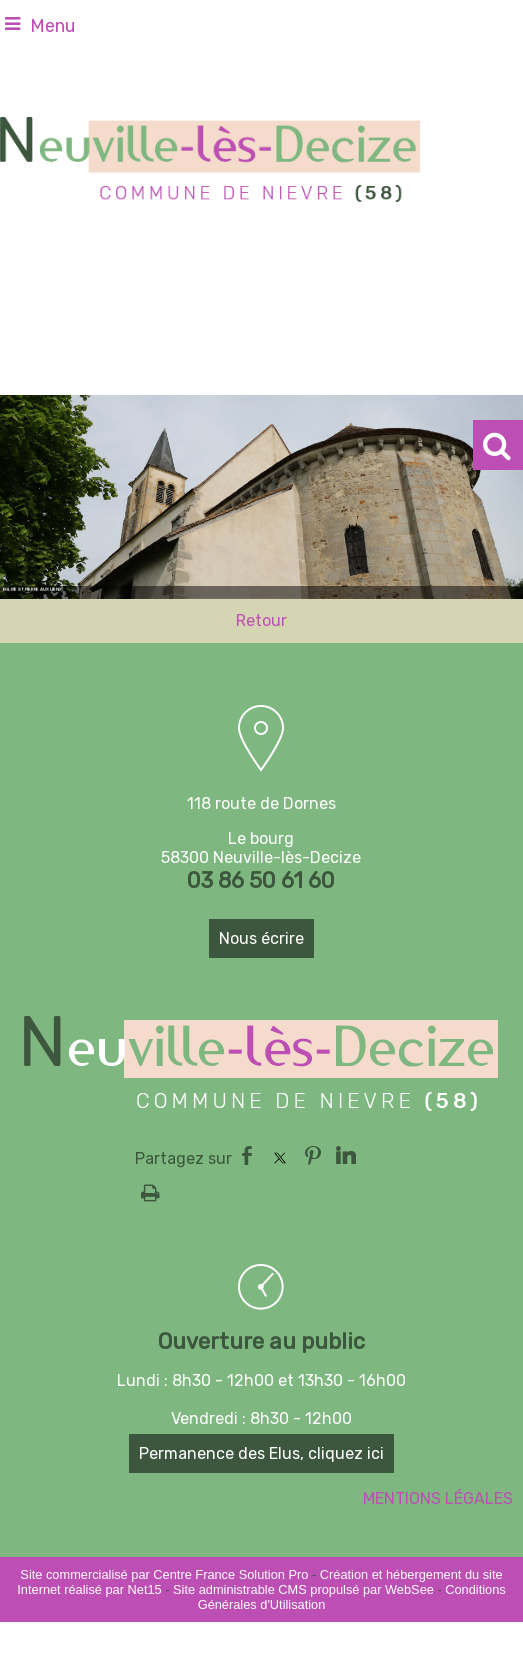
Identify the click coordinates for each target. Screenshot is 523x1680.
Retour (261, 621)
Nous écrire (261, 938)
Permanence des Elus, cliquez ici (261, 1453)
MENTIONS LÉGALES (438, 1498)
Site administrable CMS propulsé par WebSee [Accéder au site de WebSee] (303, 1589)
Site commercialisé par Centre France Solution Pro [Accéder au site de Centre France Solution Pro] (164, 1574)
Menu (52, 26)
